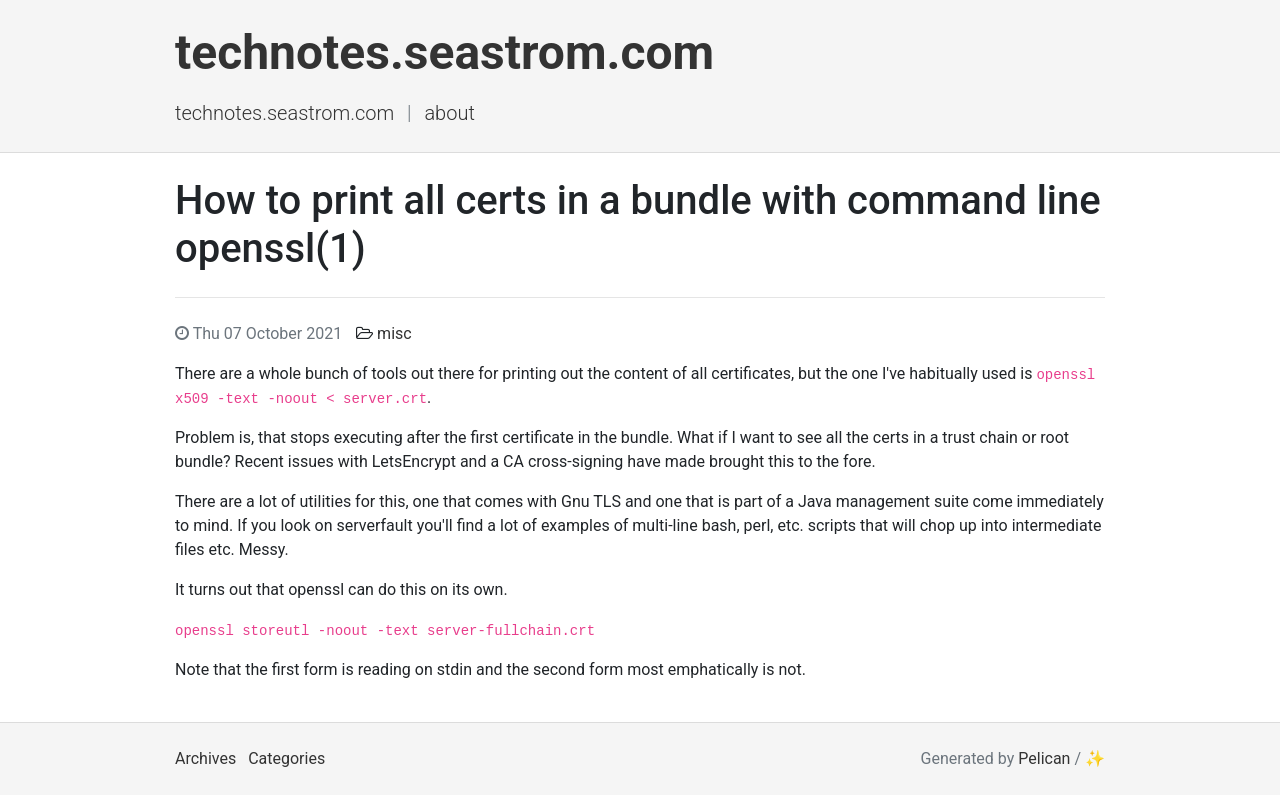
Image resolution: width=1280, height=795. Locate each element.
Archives (205, 758)
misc (394, 333)
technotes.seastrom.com (444, 52)
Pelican (1044, 758)
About (449, 113)
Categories (286, 758)
